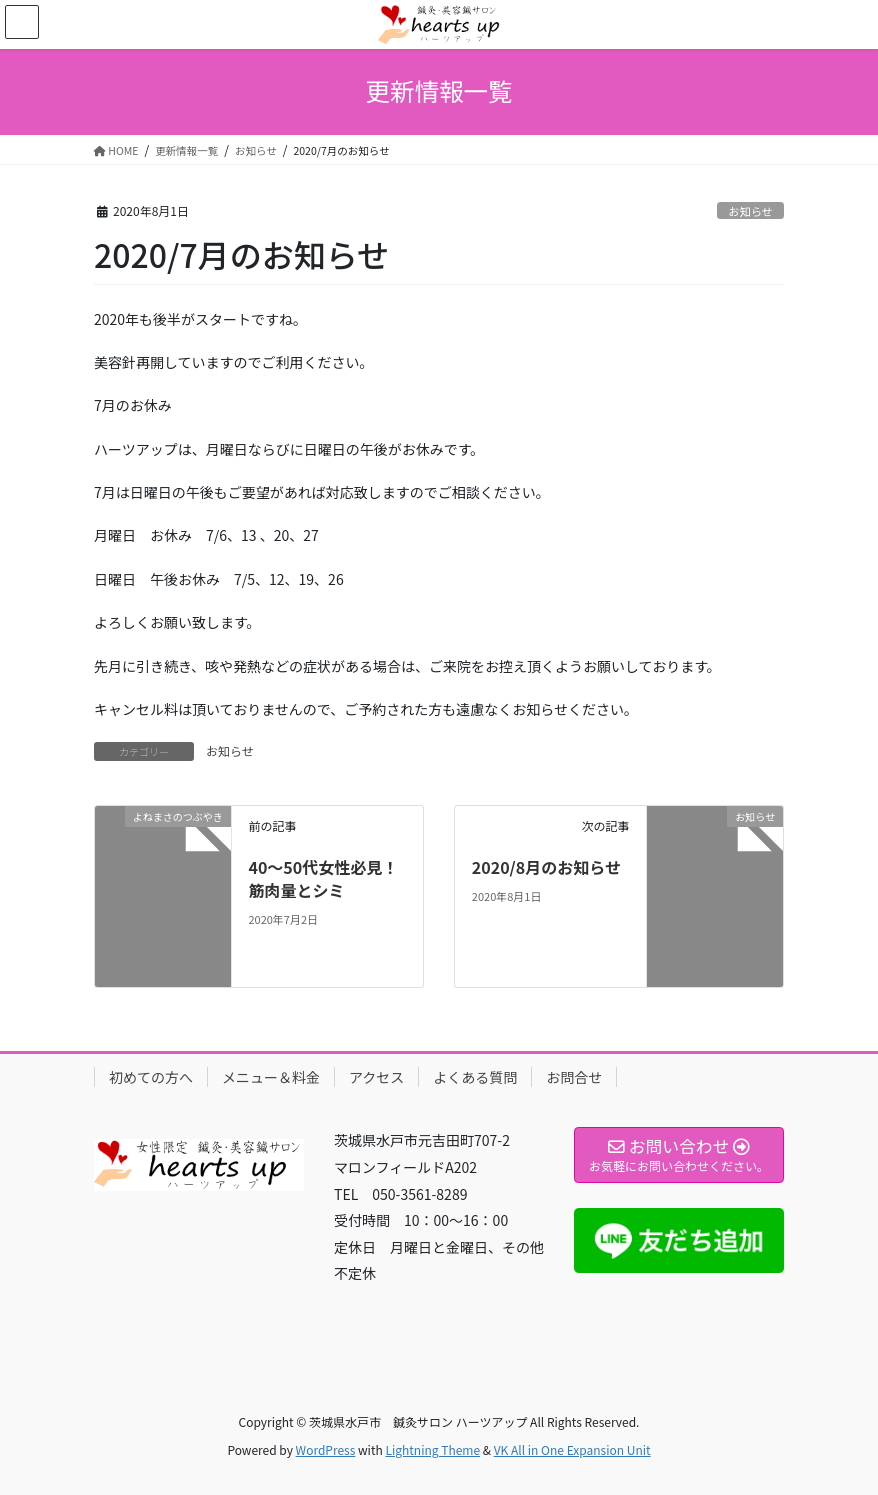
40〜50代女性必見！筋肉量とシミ (323, 878)
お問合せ (574, 1077)
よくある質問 (475, 1077)
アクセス (376, 1077)
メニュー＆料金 (271, 1077)
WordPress (326, 1449)
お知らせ (750, 211)
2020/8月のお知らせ (546, 867)
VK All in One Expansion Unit (572, 1449)
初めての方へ (151, 1077)
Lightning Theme (432, 1449)
